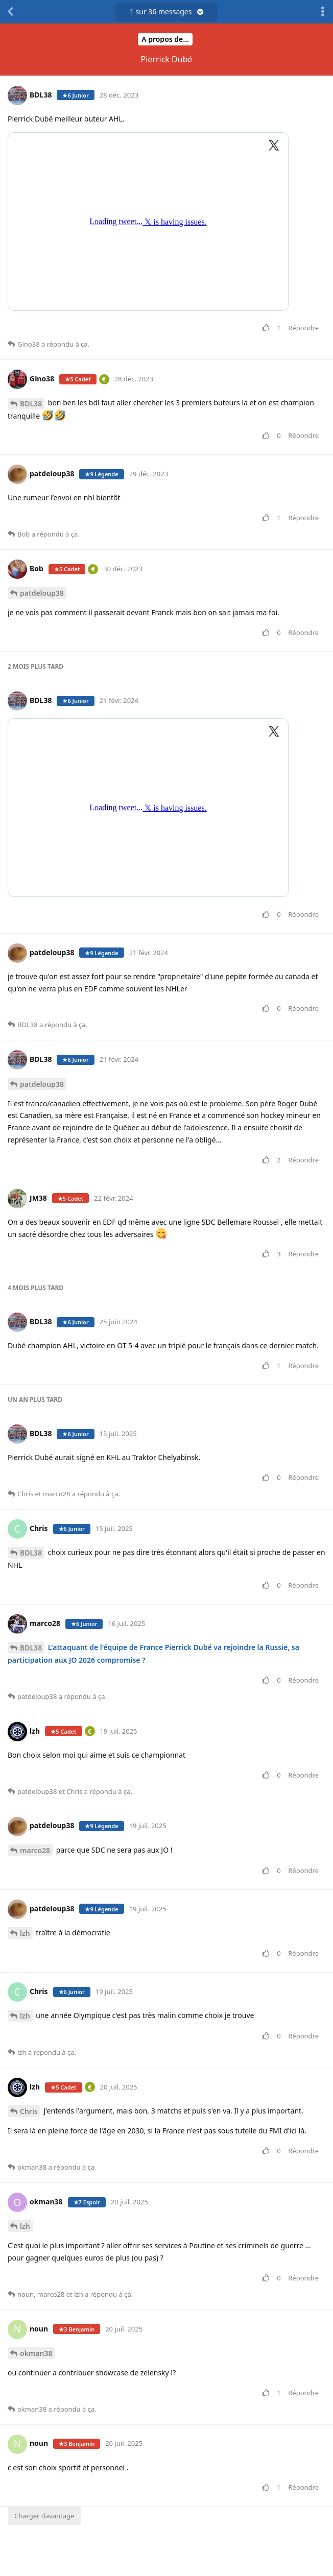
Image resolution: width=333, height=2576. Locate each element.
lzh (25, 1933)
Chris (29, 2111)
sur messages (166, 11)
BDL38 (31, 403)
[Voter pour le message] (267, 328)
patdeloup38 (42, 593)
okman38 (36, 2353)
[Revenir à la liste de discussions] (10, 11)
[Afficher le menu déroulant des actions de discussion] (323, 11)
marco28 (35, 1850)
